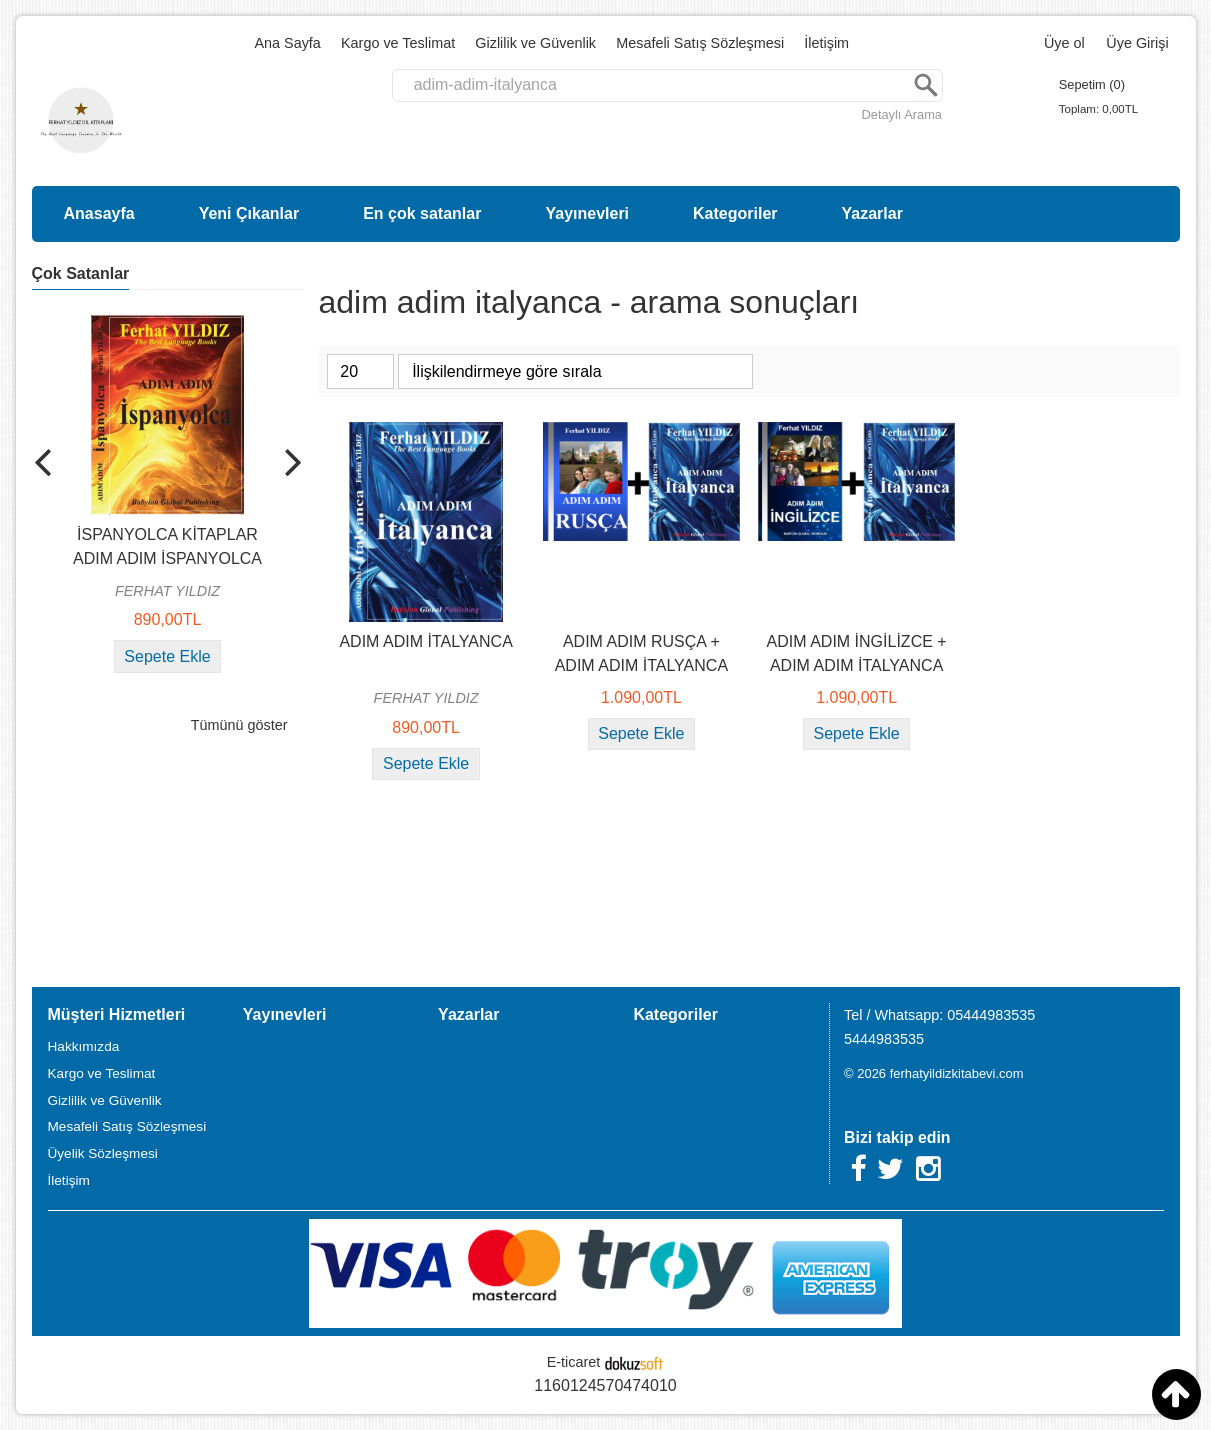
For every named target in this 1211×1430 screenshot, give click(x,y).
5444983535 (884, 1039)
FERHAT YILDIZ (167, 591)
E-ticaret (574, 1362)
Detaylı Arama (902, 114)
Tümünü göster (239, 725)
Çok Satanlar (81, 273)
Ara (926, 85)
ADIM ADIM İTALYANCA (425, 641)
